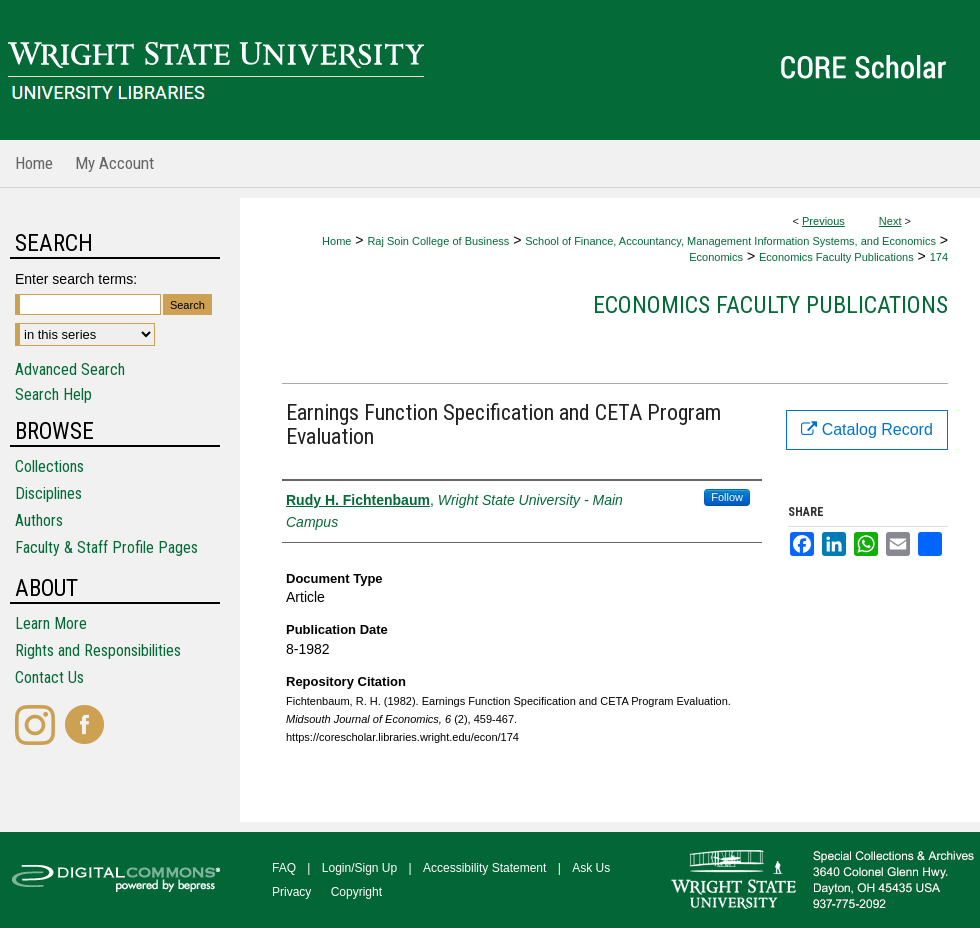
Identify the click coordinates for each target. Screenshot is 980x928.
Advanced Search (70, 369)
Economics (716, 257)
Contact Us (49, 677)
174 (939, 257)
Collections (49, 466)
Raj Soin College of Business (438, 241)
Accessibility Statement (484, 868)
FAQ (284, 868)
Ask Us (591, 868)
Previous (823, 221)
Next (890, 221)
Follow (727, 497)
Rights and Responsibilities (98, 650)
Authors (39, 520)
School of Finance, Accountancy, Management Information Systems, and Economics (730, 241)
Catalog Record (867, 429)
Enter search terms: (76, 279)
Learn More (51, 623)
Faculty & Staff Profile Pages (106, 547)
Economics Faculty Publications (836, 257)
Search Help (53, 394)
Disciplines (48, 493)
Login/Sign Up (359, 868)
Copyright (356, 892)
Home (336, 241)
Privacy (291, 892)
